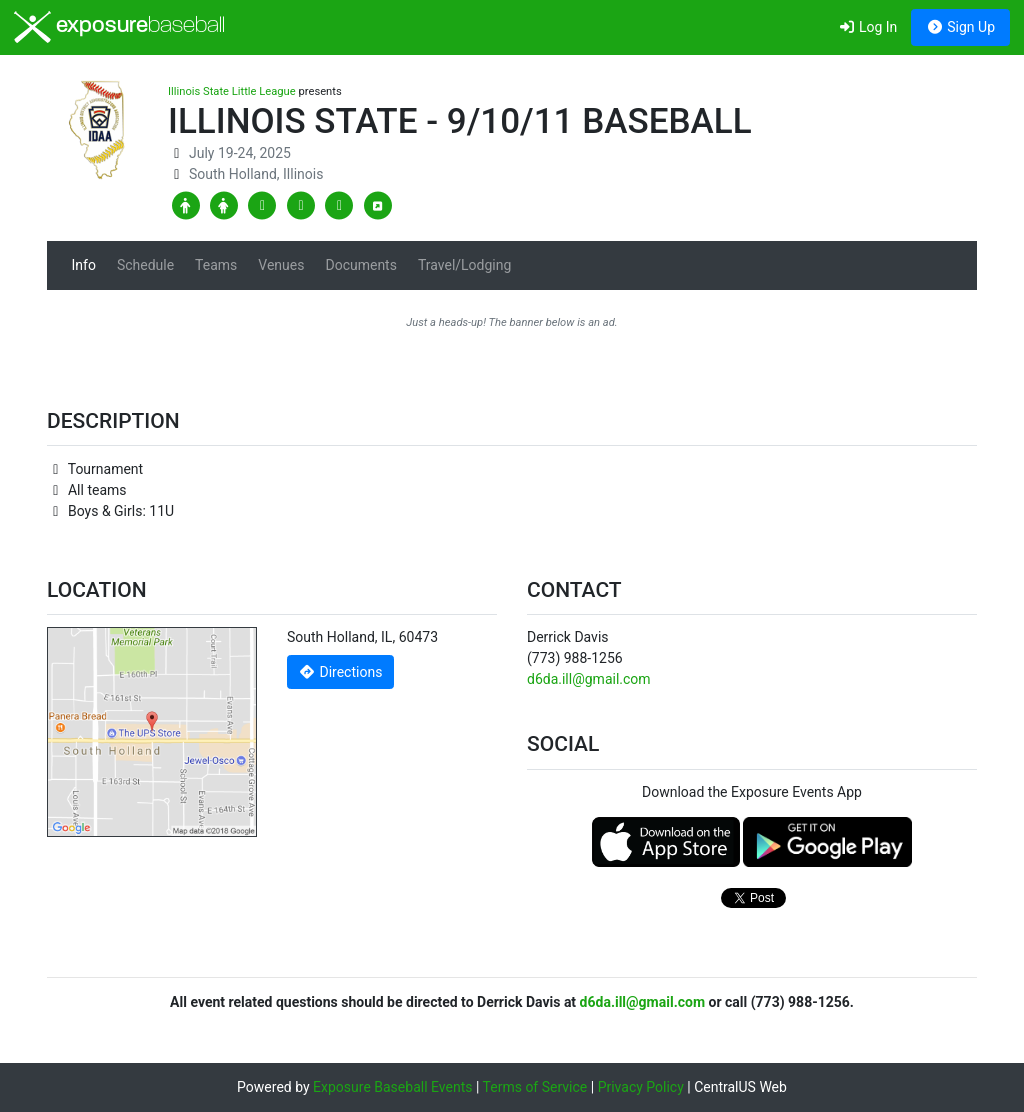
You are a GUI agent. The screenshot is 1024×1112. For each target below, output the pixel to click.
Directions (341, 672)
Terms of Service (535, 1087)
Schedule (145, 265)
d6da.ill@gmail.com (589, 679)
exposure (119, 27)
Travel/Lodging (464, 265)
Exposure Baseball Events (392, 1087)
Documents (360, 265)
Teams (216, 265)
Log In (867, 27)
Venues (281, 265)
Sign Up (960, 27)
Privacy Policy (641, 1087)
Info (84, 265)
